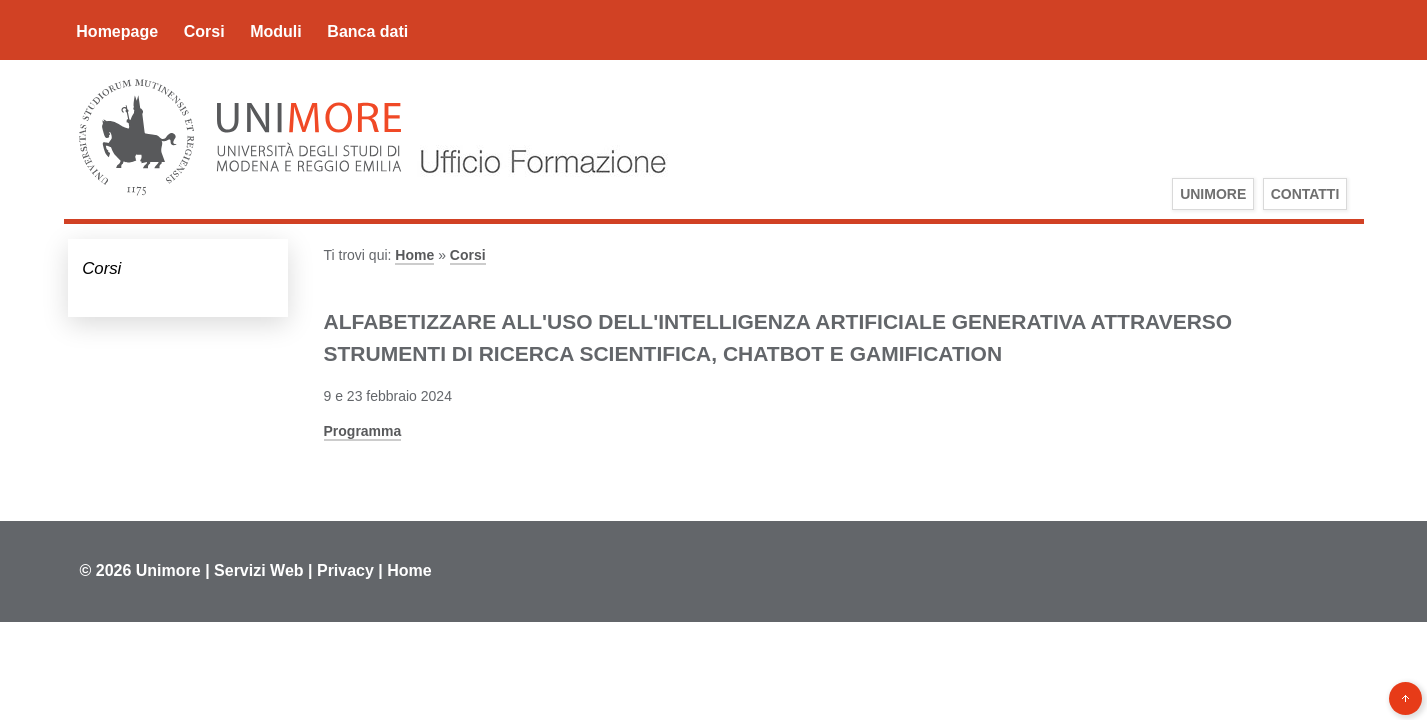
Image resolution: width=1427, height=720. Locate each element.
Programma (363, 431)
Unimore (168, 570)
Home (414, 255)
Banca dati (367, 31)
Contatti (1305, 194)
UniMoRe (1213, 194)
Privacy (345, 570)
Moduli (276, 31)
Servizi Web (259, 570)
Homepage (117, 31)
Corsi (204, 31)
